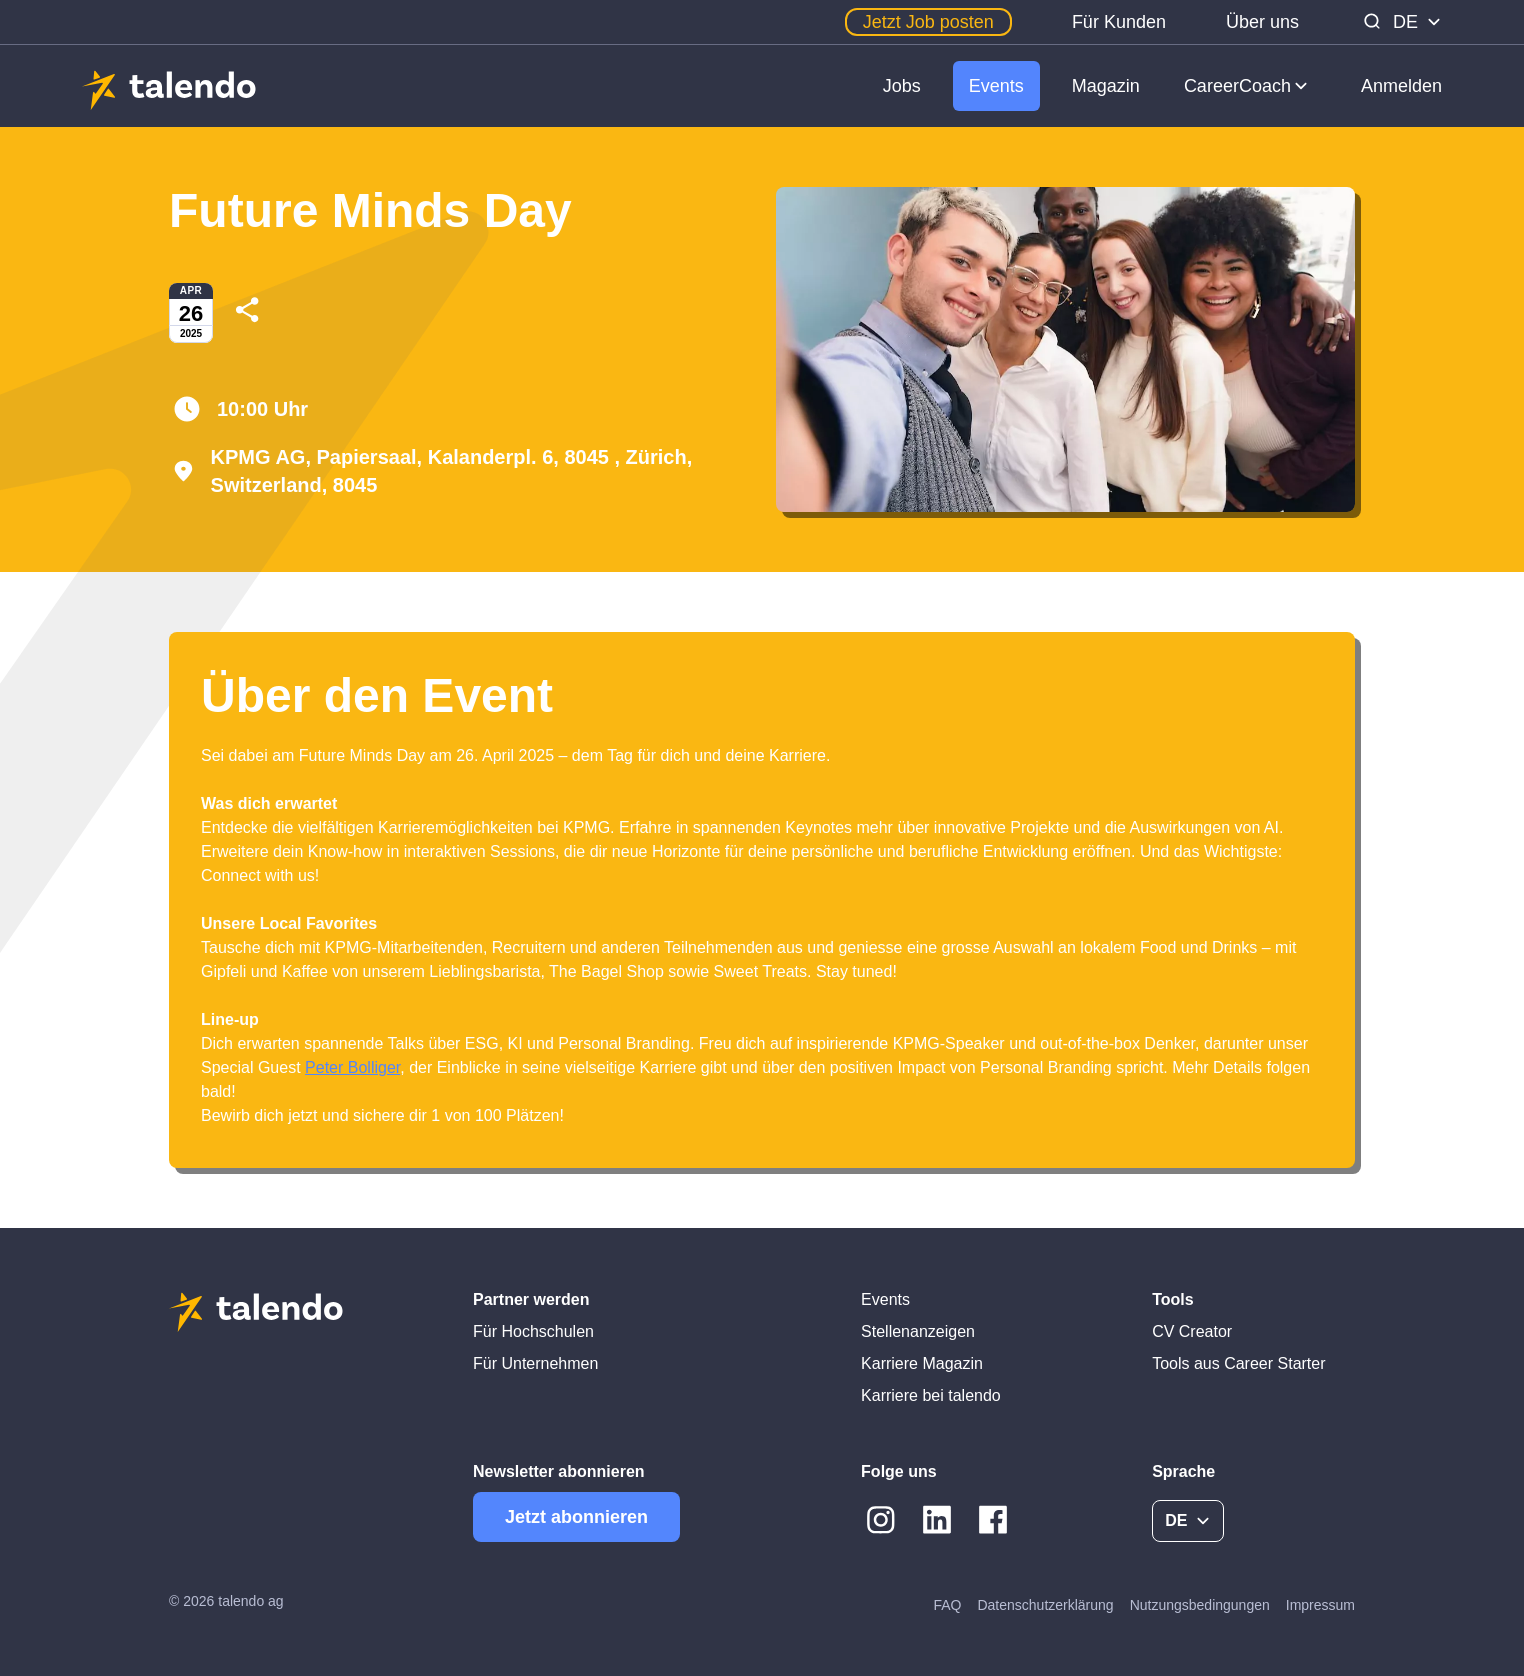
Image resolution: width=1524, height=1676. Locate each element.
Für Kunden (1119, 22)
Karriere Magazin (922, 1363)
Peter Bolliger (352, 1067)
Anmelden (1401, 86)
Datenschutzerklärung (1045, 1605)
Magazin (1106, 86)
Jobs (902, 86)
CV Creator (1192, 1331)
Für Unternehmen (535, 1363)
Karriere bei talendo (931, 1395)
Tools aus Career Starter (1238, 1363)
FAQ (947, 1605)
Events (996, 86)
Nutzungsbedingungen (1200, 1605)
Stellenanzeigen (918, 1331)
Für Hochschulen (533, 1331)
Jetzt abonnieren (576, 1517)
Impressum (1320, 1605)
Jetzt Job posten (928, 22)
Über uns (1262, 22)
